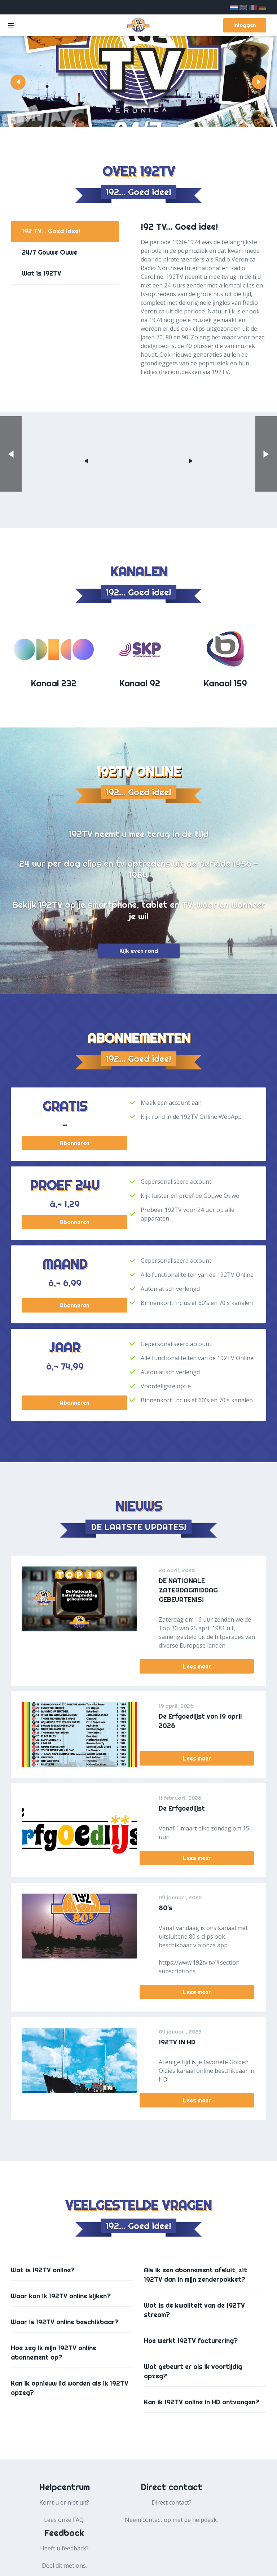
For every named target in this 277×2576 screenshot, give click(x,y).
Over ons (209, 2565)
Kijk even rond (138, 950)
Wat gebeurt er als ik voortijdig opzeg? (193, 2371)
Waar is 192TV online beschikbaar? (65, 2322)
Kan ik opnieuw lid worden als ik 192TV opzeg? (69, 2388)
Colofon (244, 2565)
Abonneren (65, 1143)
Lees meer (207, 1667)
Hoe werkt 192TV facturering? (191, 2341)
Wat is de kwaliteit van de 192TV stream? (194, 2310)
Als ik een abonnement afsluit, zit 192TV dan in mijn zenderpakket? (195, 2274)
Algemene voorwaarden (55, 2565)
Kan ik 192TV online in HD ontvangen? (201, 2402)
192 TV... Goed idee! (51, 232)
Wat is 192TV (42, 276)
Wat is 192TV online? (43, 2270)
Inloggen (244, 25)
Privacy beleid (118, 2565)
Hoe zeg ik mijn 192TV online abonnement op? (53, 2352)
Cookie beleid (167, 2565)
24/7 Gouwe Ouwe (50, 254)
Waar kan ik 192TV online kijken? (61, 2296)
